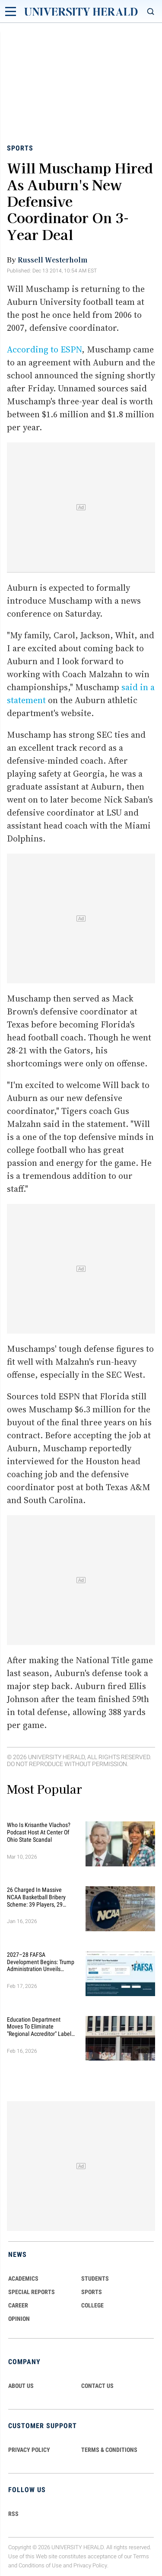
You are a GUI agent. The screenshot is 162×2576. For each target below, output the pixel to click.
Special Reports (31, 2291)
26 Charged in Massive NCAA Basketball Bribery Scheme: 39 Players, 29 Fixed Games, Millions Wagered (36, 1897)
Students (95, 2278)
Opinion (19, 2318)
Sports (20, 148)
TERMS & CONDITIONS (109, 2449)
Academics (23, 2278)
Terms (141, 2556)
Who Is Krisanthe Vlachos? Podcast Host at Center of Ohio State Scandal (38, 1832)
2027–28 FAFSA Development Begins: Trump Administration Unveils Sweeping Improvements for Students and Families (41, 1962)
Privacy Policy (90, 2565)
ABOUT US (21, 2385)
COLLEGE (92, 2305)
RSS (13, 2513)
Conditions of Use (40, 2565)
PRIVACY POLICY (29, 2449)
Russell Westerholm (52, 259)
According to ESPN (44, 349)
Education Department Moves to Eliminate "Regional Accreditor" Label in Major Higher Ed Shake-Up (41, 2027)
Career (18, 2305)
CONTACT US (97, 2385)
